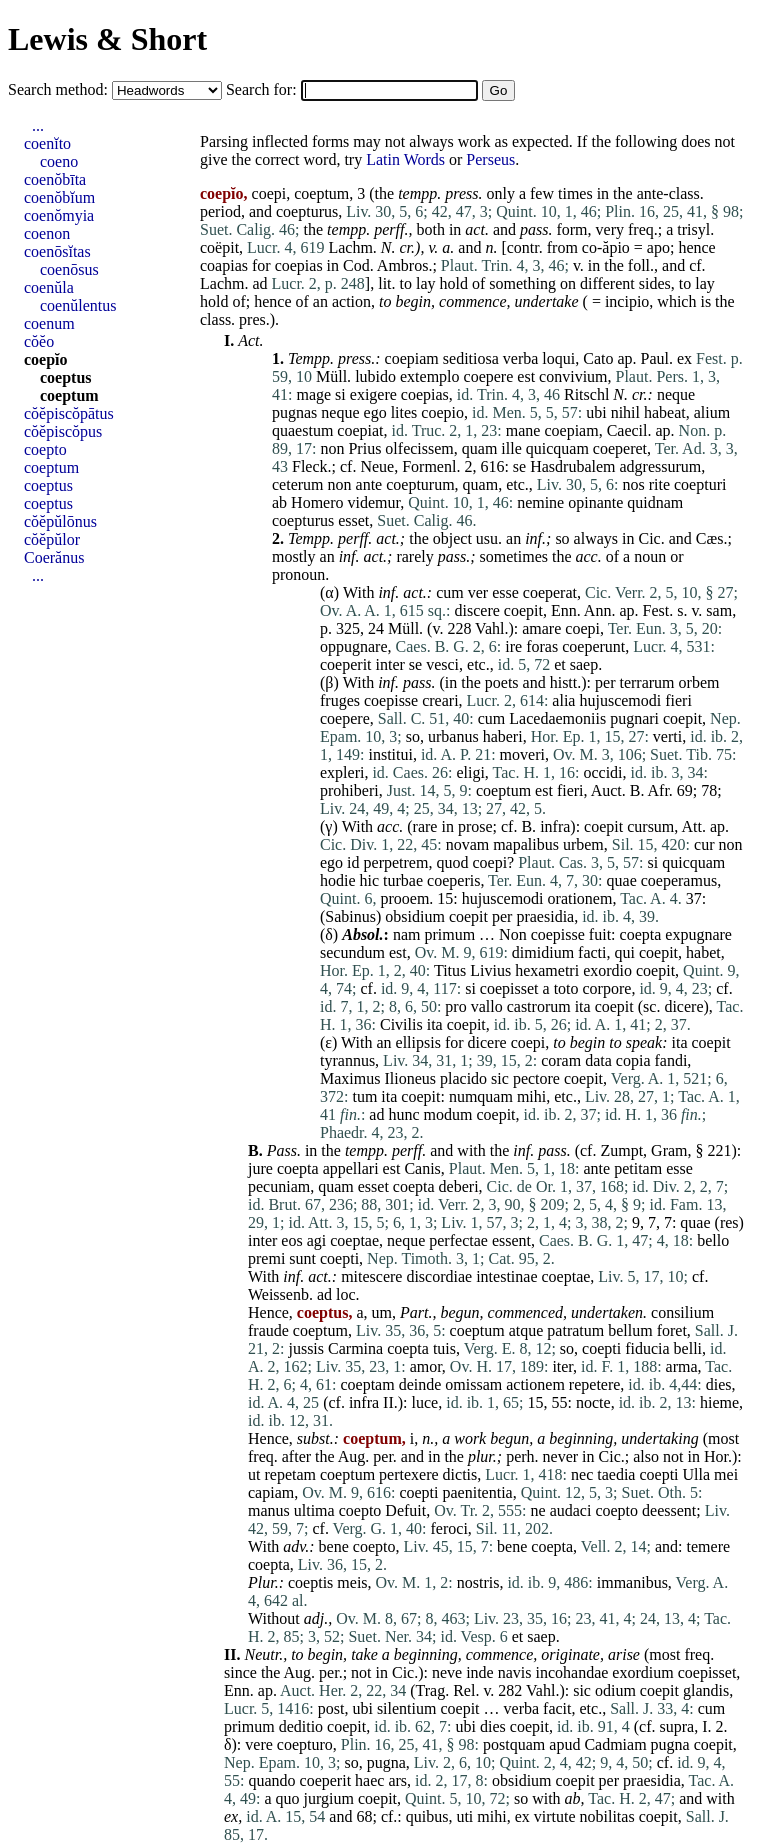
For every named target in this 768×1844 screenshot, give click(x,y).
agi (317, 1240)
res (729, 1222)
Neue (377, 466)
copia (633, 1060)
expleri (342, 772)
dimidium (543, 952)
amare (541, 628)
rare (425, 826)
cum (450, 592)
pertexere (409, 1474)
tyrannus (347, 1060)
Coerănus (54, 557)
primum (449, 934)
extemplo (430, 376)
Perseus (490, 159)
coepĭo (46, 359)
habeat (665, 412)
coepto (360, 1510)
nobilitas (607, 1816)
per (605, 682)
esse (505, 592)
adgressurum (661, 466)
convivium (573, 376)
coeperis (453, 880)
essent (511, 1240)
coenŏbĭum (59, 197)
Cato (598, 358)
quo (288, 1798)
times (575, 193)
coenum (49, 323)
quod (452, 862)
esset (353, 520)
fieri (678, 700)
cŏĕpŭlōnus (60, 521)
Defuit (405, 1510)
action (351, 301)
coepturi (700, 484)
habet (703, 952)
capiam (271, 1492)
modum (448, 1114)
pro (455, 1006)
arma (682, 1366)
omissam (473, 1384)
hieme (719, 1402)
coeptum (503, 790)
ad (259, 283)
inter (390, 664)
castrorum (539, 1006)
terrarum (646, 682)
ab (279, 502)
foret (672, 1330)
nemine (540, 502)
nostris (478, 1582)
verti (667, 736)
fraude (268, 1330)
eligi (470, 772)
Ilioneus (410, 1078)
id (353, 862)
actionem (535, 1384)
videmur (374, 502)
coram (561, 1060)
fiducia (647, 1348)
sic (500, 1078)
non (332, 448)
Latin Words (405, 159)
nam (407, 934)
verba (521, 358)
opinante (595, 502)
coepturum (420, 484)
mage (313, 394)
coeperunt (593, 646)
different (607, 283)
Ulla (697, 1474)
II (388, 1402)
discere (477, 610)
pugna (670, 1744)
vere (259, 1744)
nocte (593, 1402)
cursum (650, 826)
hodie (338, 880)
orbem (699, 682)
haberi (503, 736)
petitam (638, 1168)
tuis (444, 1348)
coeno (59, 161)
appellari (351, 1168)
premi (266, 1258)
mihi (531, 1096)
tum (364, 1096)
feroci (449, 1528)
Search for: (263, 89)
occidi (602, 772)
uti (464, 1816)
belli (688, 1348)
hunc (403, 1114)
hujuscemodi (620, 700)
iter (562, 1366)
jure (260, 1168)
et (560, 664)
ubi (596, 412)
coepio (442, 412)
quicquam (557, 448)
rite (659, 484)
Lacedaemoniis (557, 718)
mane (523, 430)
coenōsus (69, 269)
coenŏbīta (55, 179)
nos (633, 484)
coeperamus (679, 880)
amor (426, 1366)
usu (487, 538)
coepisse (391, 700)
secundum (352, 952)
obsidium (415, 916)
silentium (407, 1708)
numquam (481, 1096)
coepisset (509, 988)
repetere (595, 1384)
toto (566, 988)
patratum (575, 1330)
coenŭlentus (78, 305)
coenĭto (47, 143)
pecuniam (279, 1186)
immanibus (632, 1582)
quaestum (302, 430)
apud (564, 1744)
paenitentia (477, 1492)
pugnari (634, 718)
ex (684, 358)
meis (352, 1582)
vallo (487, 1006)
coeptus (66, 377)
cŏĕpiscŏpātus (69, 413)
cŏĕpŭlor (52, 539)
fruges (340, 700)
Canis (422, 1168)
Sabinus (350, 916)
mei (726, 1474)
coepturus (307, 211)
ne (538, 1510)
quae (622, 880)
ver (478, 592)
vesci (442, 664)
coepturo (305, 1744)
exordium (642, 1672)
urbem (583, 844)
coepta (641, 934)
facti (592, 952)
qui (625, 952)
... (38, 125)
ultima (314, 1510)
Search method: (60, 89)
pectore (536, 1078)
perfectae (458, 1240)
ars (397, 1780)
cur (704, 844)
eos (291, 1240)
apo (658, 247)
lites (404, 412)
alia (563, 700)
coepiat (360, 430)
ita (583, 1006)
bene (334, 1546)
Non (513, 934)
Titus (450, 970)
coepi (582, 628)
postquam (514, 1744)
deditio (301, 1726)
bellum (630, 1330)
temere (709, 1546)
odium (615, 1690)
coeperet (620, 448)
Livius (490, 970)
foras (542, 646)
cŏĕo (39, 341)
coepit (523, 610)
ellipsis (418, 1042)
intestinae (506, 1276)
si (340, 394)
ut (254, 1474)
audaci (571, 1510)
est (526, 376)
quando (271, 1780)
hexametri (547, 970)
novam (468, 844)
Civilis (401, 1024)
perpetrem (396, 862)
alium (712, 412)
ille (511, 448)
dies (719, 1384)
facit (557, 1708)
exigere (373, 394)
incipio (627, 301)
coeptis (310, 1582)
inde (480, 1672)
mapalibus (526, 844)
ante (369, 484)
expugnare (698, 934)
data (598, 1060)
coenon (47, 233)
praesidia (545, 916)
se (519, 466)
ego (375, 412)
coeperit (346, 664)
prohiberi (349, 790)
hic (370, 880)
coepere (489, 376)
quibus (427, 1816)
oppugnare (354, 646)
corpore (607, 988)
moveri (522, 754)
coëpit (219, 247)
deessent (669, 1510)
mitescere (371, 1276)
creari (440, 700)
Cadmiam (615, 1744)
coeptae (354, 1240)
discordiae (439, 1276)
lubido (375, 376)
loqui (558, 358)
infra (555, 826)
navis (515, 1672)
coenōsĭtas (57, 251)
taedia (616, 1474)
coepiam (412, 358)
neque (676, 394)
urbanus (453, 736)
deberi (459, 1186)
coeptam (367, 1384)
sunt (302, 1258)
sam (719, 610)
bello (713, 1240)
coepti (339, 1258)
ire (513, 646)
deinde (420, 1384)
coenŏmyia (59, 215)
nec (582, 1474)
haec (369, 1780)
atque (526, 1330)
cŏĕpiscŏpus (63, 431)
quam (480, 448)
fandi (670, 1060)
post (331, 1708)
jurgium (329, 1798)
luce (425, 1402)
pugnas (294, 412)
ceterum (298, 484)
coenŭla (49, 287)
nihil (625, 412)
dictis (460, 1474)
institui (390, 754)
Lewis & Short (107, 39)
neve (447, 1672)
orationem (580, 898)
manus (269, 1510)
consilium (682, 1312)
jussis (306, 1348)
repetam (290, 1474)
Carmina (355, 1348)
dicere (683, 1006)
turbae (403, 880)
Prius (364, 448)
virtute (555, 1816)
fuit (600, 934)
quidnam (655, 502)
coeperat (550, 592)
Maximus (350, 1078)
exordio (607, 970)
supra (677, 1726)
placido (463, 1078)
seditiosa (471, 358)
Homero (317, 502)
